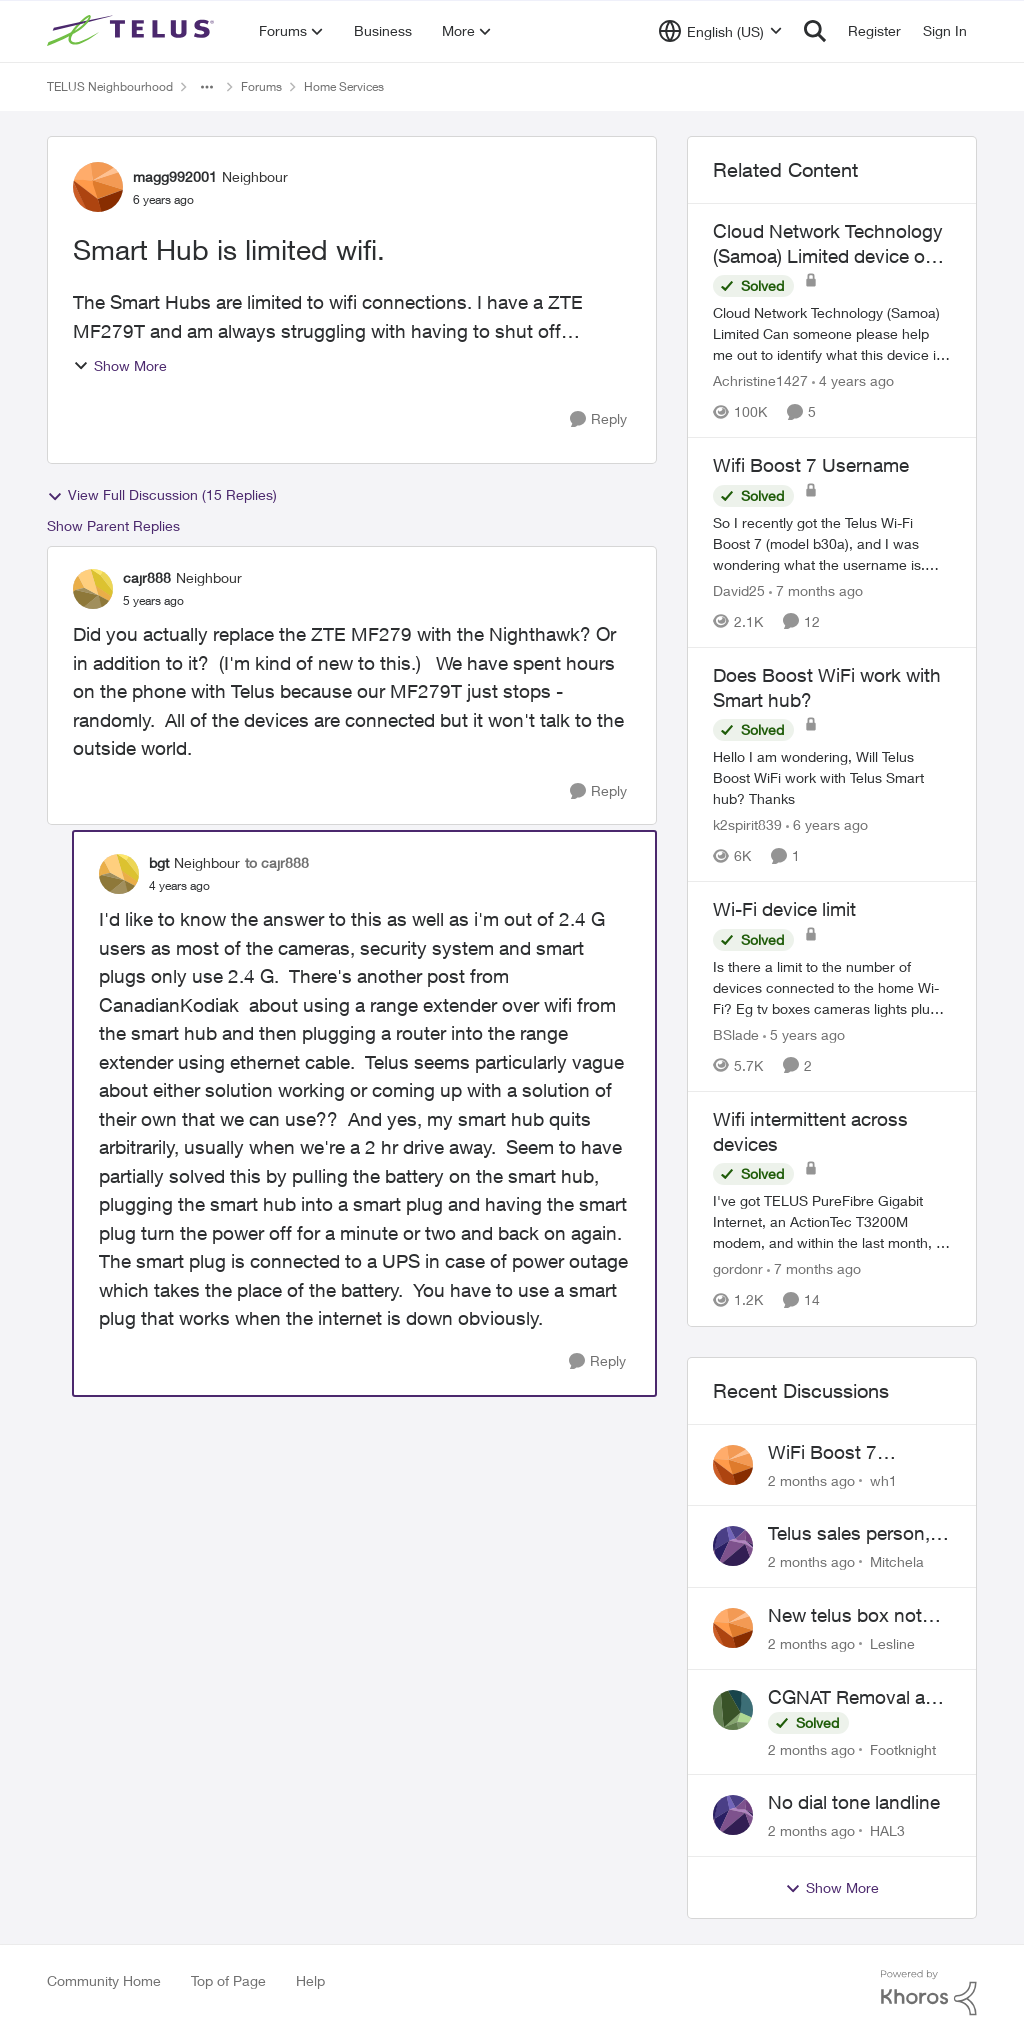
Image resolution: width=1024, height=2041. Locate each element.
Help (310, 1980)
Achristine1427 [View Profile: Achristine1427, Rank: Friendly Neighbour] (760, 380)
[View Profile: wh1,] (733, 1465)
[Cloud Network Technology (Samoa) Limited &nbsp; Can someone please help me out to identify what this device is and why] (832, 333)
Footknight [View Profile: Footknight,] (903, 1748)
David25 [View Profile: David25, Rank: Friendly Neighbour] (739, 590)
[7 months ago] (816, 590)
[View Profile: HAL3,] (733, 1815)
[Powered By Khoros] (929, 1993)
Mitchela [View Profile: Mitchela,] (897, 1561)
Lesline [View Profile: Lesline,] (892, 1643)
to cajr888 (277, 862)
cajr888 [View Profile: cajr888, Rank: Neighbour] (147, 577)
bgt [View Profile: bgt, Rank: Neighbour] (159, 862)
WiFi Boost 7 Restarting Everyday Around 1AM (853, 1453)
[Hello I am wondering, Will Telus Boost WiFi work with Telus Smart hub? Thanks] (832, 777)
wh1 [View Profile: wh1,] (883, 1479)
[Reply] (598, 419)
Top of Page (228, 1980)
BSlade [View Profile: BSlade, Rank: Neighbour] (736, 1034)
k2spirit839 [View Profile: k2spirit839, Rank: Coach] (747, 824)
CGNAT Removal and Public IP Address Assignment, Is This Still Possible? (857, 1698)
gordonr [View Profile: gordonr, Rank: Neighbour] (738, 1269)
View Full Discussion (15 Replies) (162, 495)
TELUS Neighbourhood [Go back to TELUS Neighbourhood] (110, 86)
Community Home (104, 1980)
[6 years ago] (827, 824)
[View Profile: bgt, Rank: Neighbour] (119, 874)
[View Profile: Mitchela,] (733, 1546)
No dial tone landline (854, 1802)
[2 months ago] (811, 1479)
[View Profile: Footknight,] (733, 1710)
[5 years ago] (804, 1034)
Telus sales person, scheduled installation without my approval (849, 1534)
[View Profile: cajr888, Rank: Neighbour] (93, 589)
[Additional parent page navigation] (207, 87)
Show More (120, 365)
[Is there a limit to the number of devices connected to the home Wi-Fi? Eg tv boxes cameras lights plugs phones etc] (832, 987)
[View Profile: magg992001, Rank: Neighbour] (98, 187)
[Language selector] (720, 31)
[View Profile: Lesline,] (733, 1628)
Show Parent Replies (113, 525)
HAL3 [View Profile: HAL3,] (887, 1830)
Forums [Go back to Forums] (261, 86)
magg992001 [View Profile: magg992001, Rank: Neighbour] (175, 176)
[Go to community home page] (133, 31)
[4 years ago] (853, 380)
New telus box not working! (845, 1616)
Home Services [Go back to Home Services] (344, 86)
